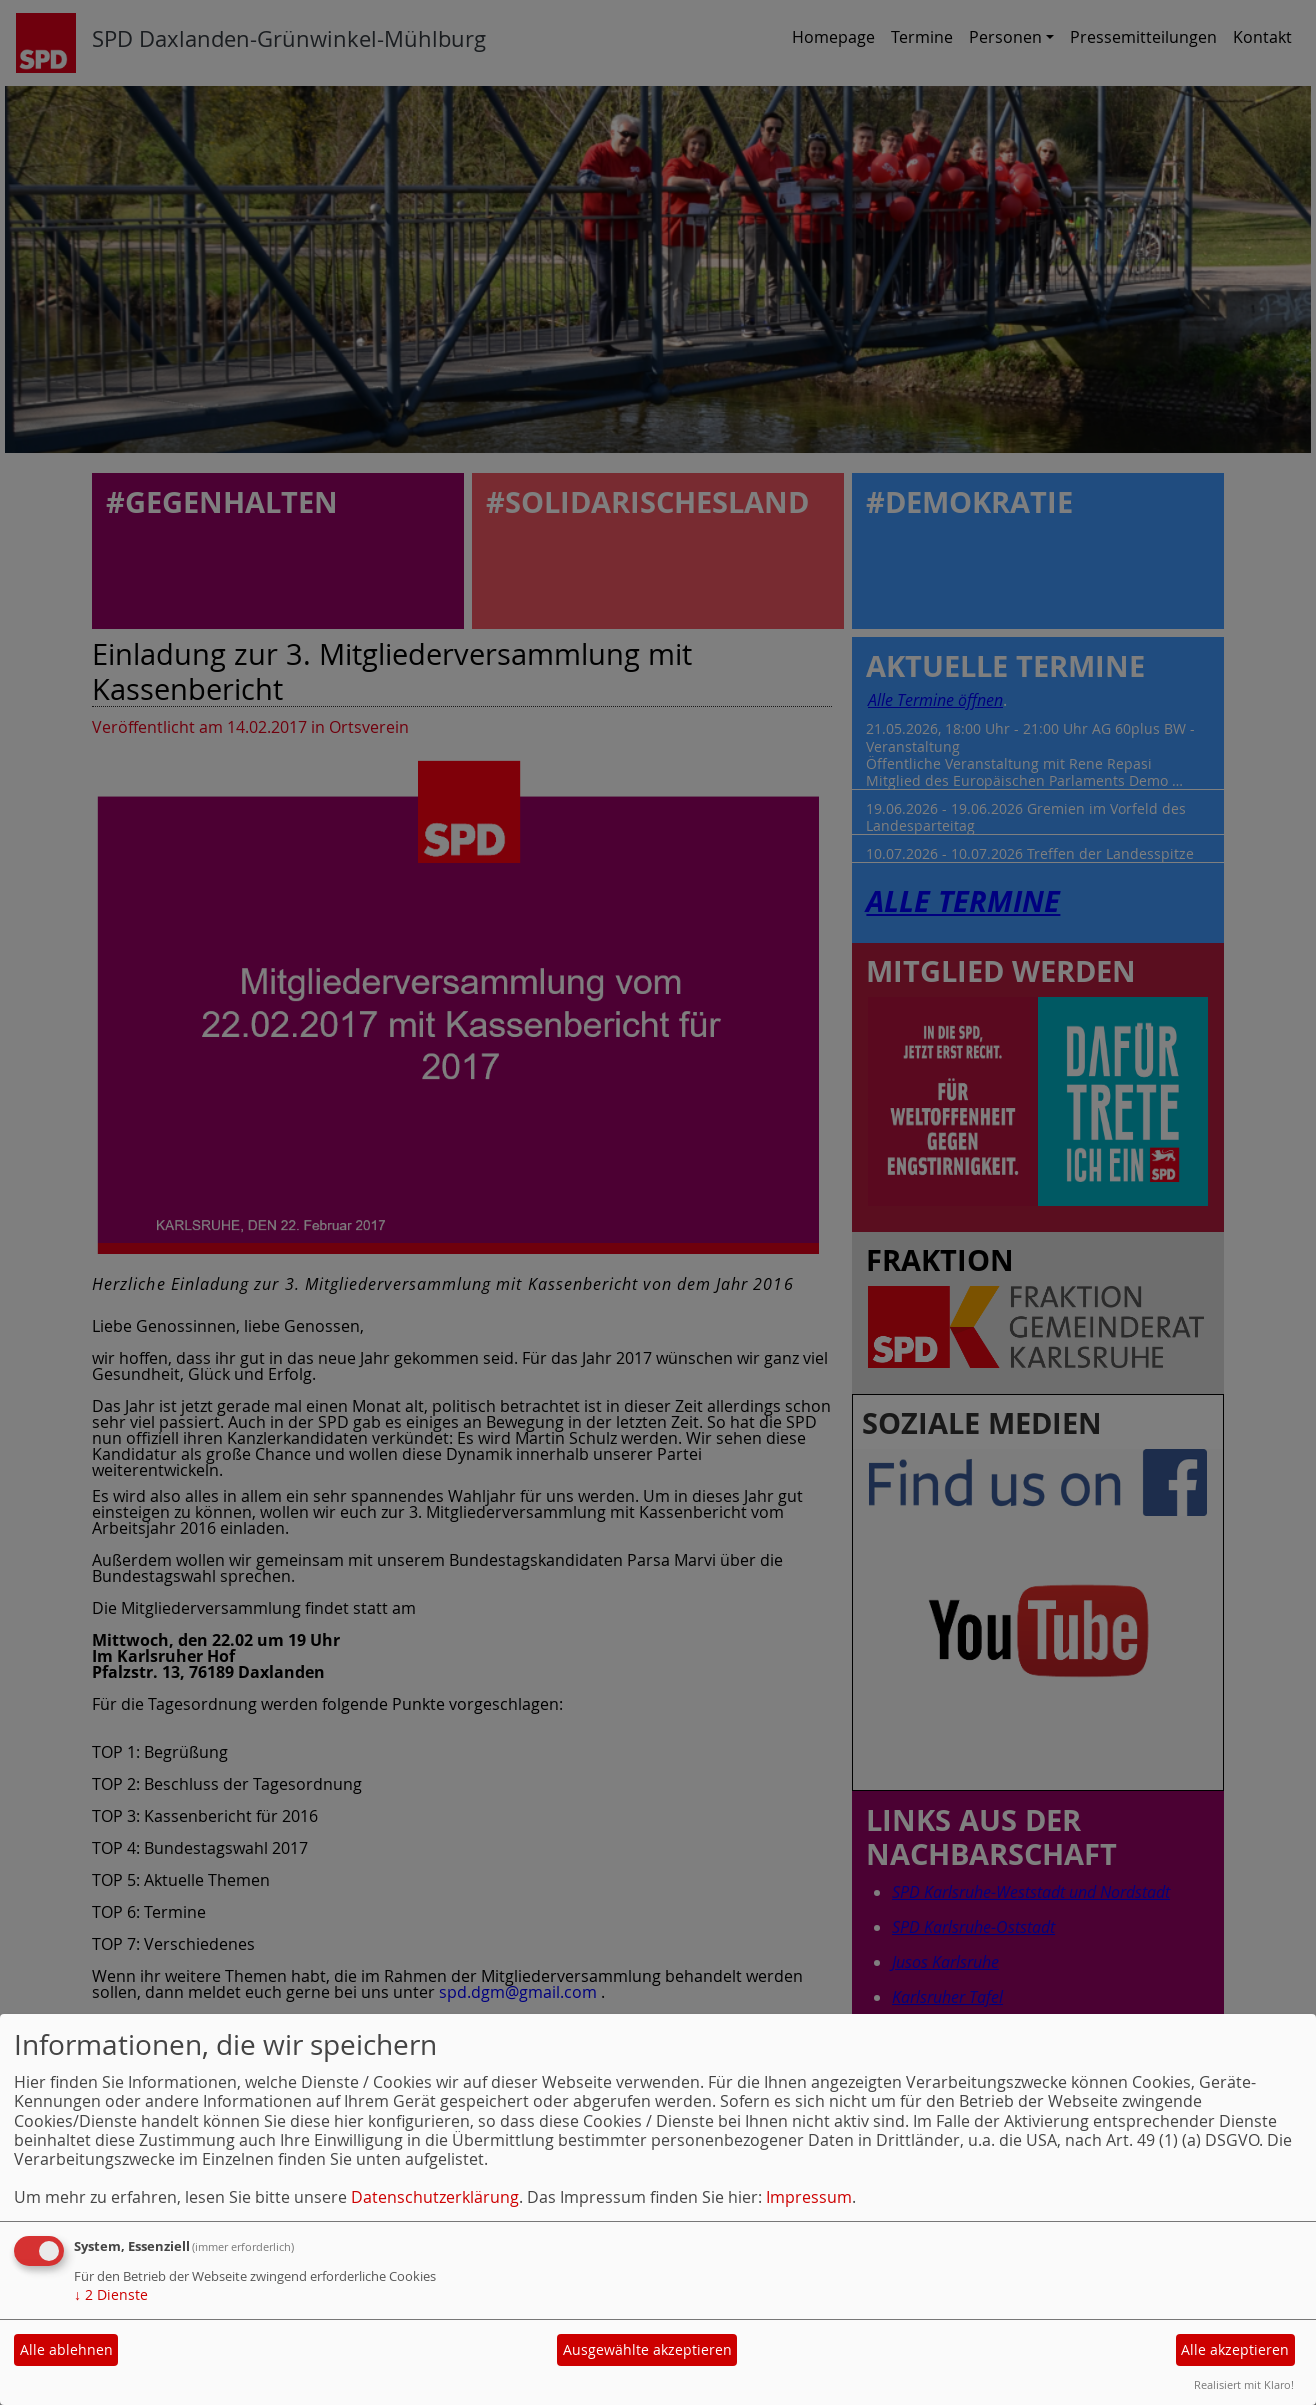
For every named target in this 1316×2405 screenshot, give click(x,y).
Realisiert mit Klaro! (1244, 2384)
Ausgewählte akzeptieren (647, 2349)
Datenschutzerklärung (435, 2197)
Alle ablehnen (66, 2349)
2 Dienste (111, 2294)
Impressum (809, 2197)
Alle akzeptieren (1235, 2349)
